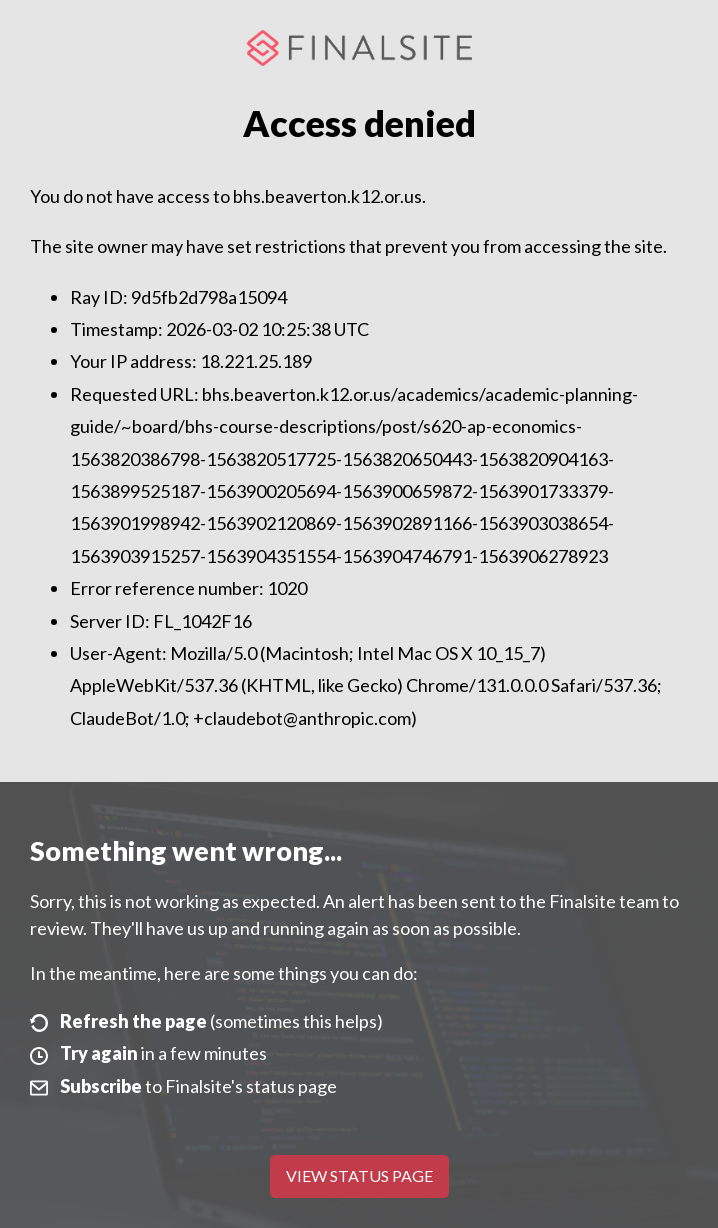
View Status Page (359, 1175)
